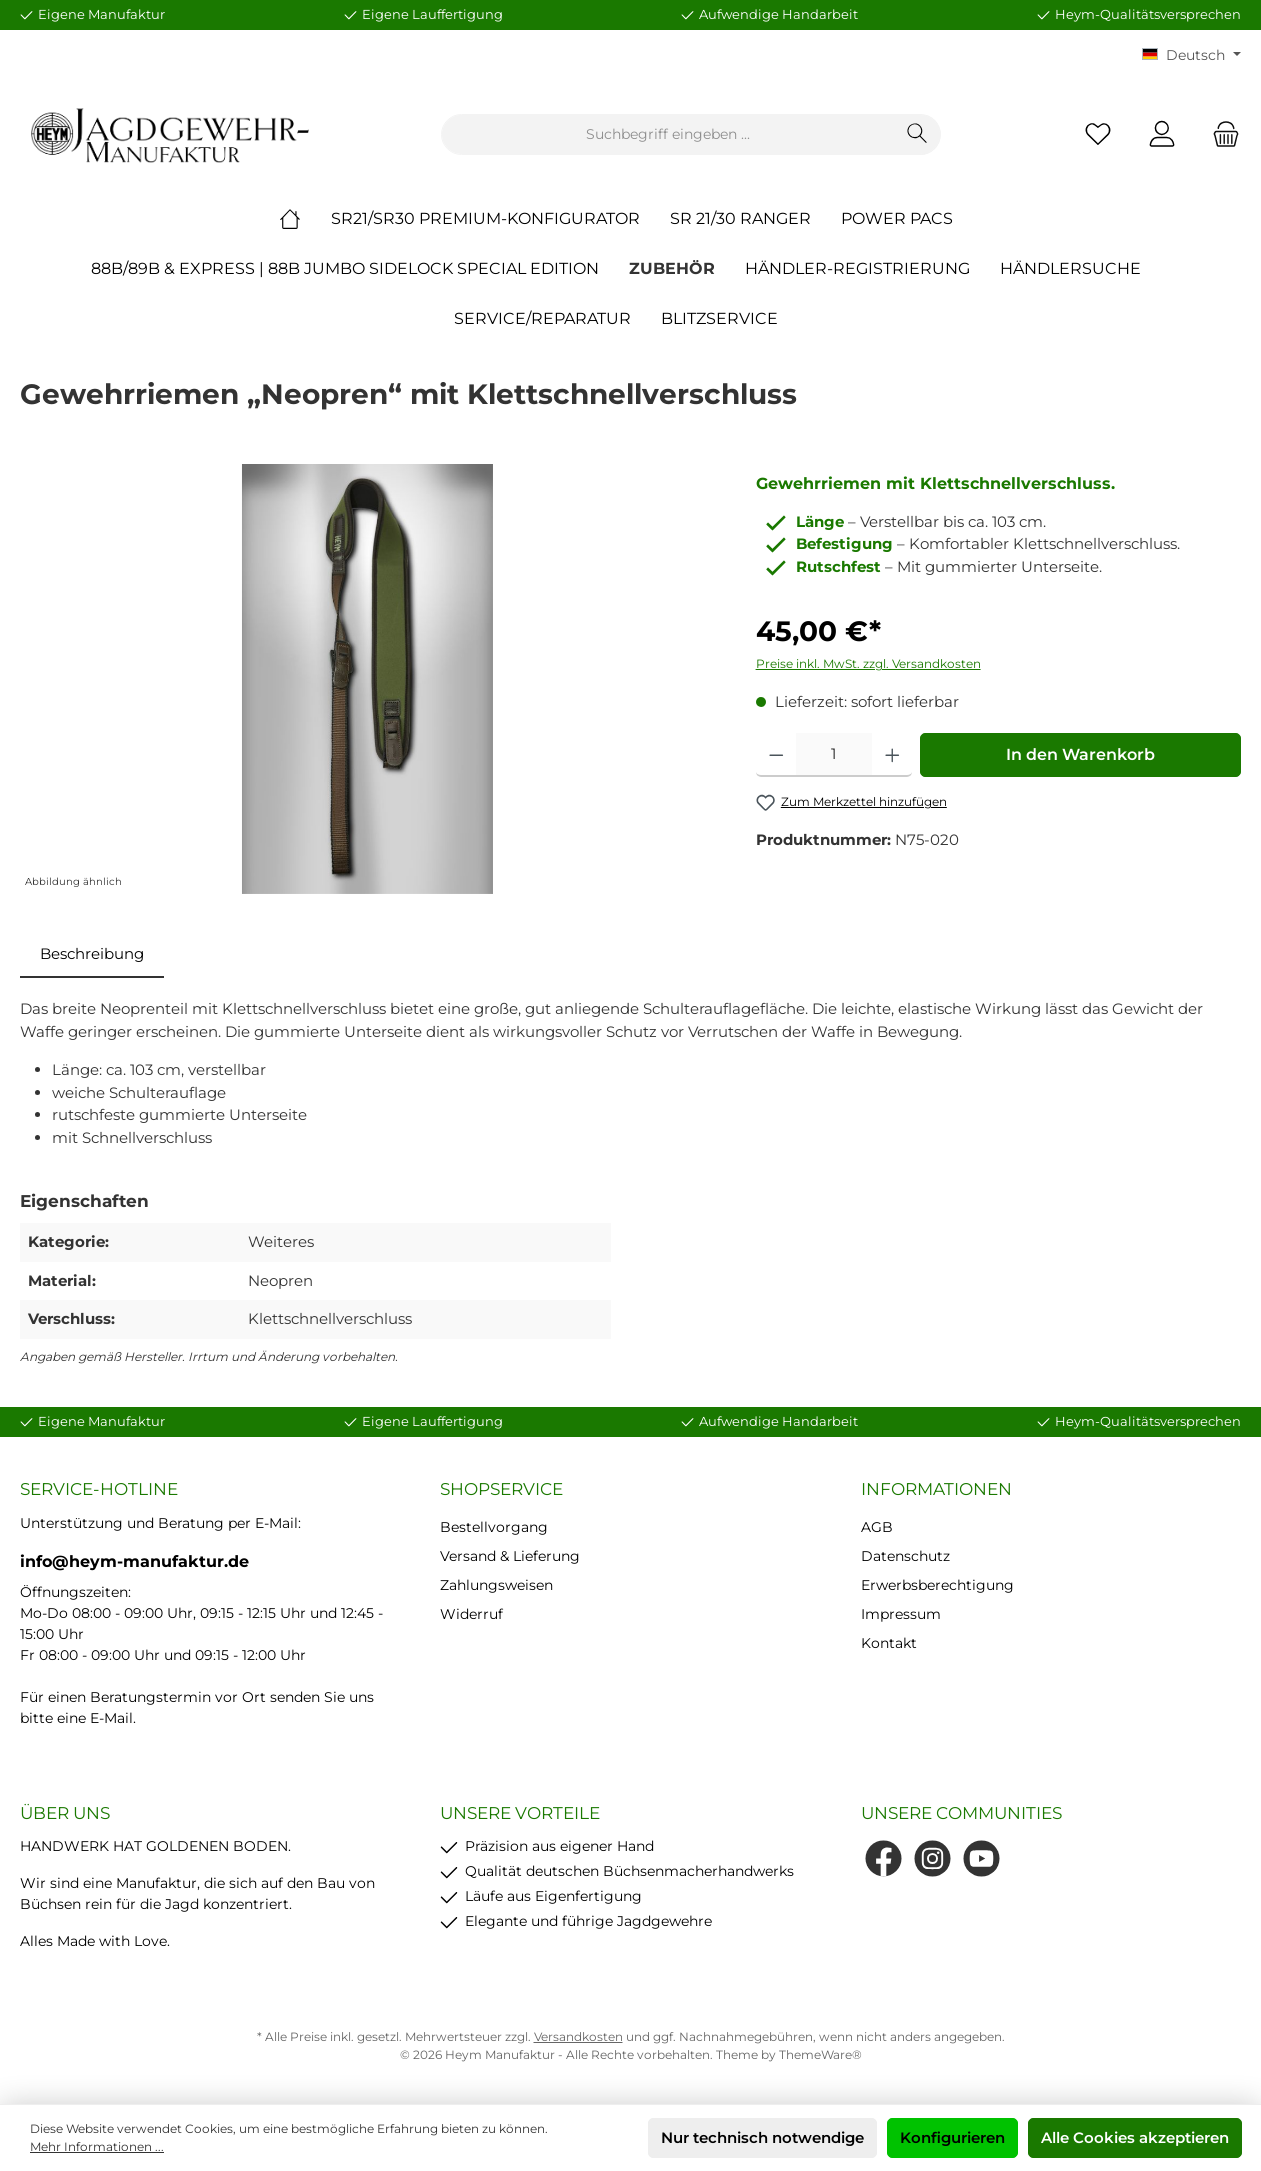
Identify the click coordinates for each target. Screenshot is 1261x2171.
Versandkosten (578, 2036)
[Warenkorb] (1220, 134)
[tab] (92, 954)
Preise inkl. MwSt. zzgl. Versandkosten (868, 663)
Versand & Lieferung (510, 1556)
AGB (877, 1527)
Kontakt (889, 1643)
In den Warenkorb (1080, 754)
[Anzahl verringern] (776, 755)
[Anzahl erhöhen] (892, 755)
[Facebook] (883, 1858)
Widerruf (471, 1614)
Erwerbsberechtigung (937, 1585)
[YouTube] (981, 1858)
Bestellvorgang (494, 1527)
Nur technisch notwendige (762, 2137)
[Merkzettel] (1098, 134)
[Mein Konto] (1162, 134)
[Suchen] (917, 134)
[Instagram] (932, 1858)
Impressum (901, 1614)
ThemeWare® (820, 2054)
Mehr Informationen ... (97, 2146)
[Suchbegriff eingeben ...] (668, 134)
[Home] (305, 219)
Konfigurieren (952, 2137)
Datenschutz (905, 1556)
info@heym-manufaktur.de (134, 1561)
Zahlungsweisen (496, 1585)
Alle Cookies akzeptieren (1135, 2137)
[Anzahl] (833, 755)
